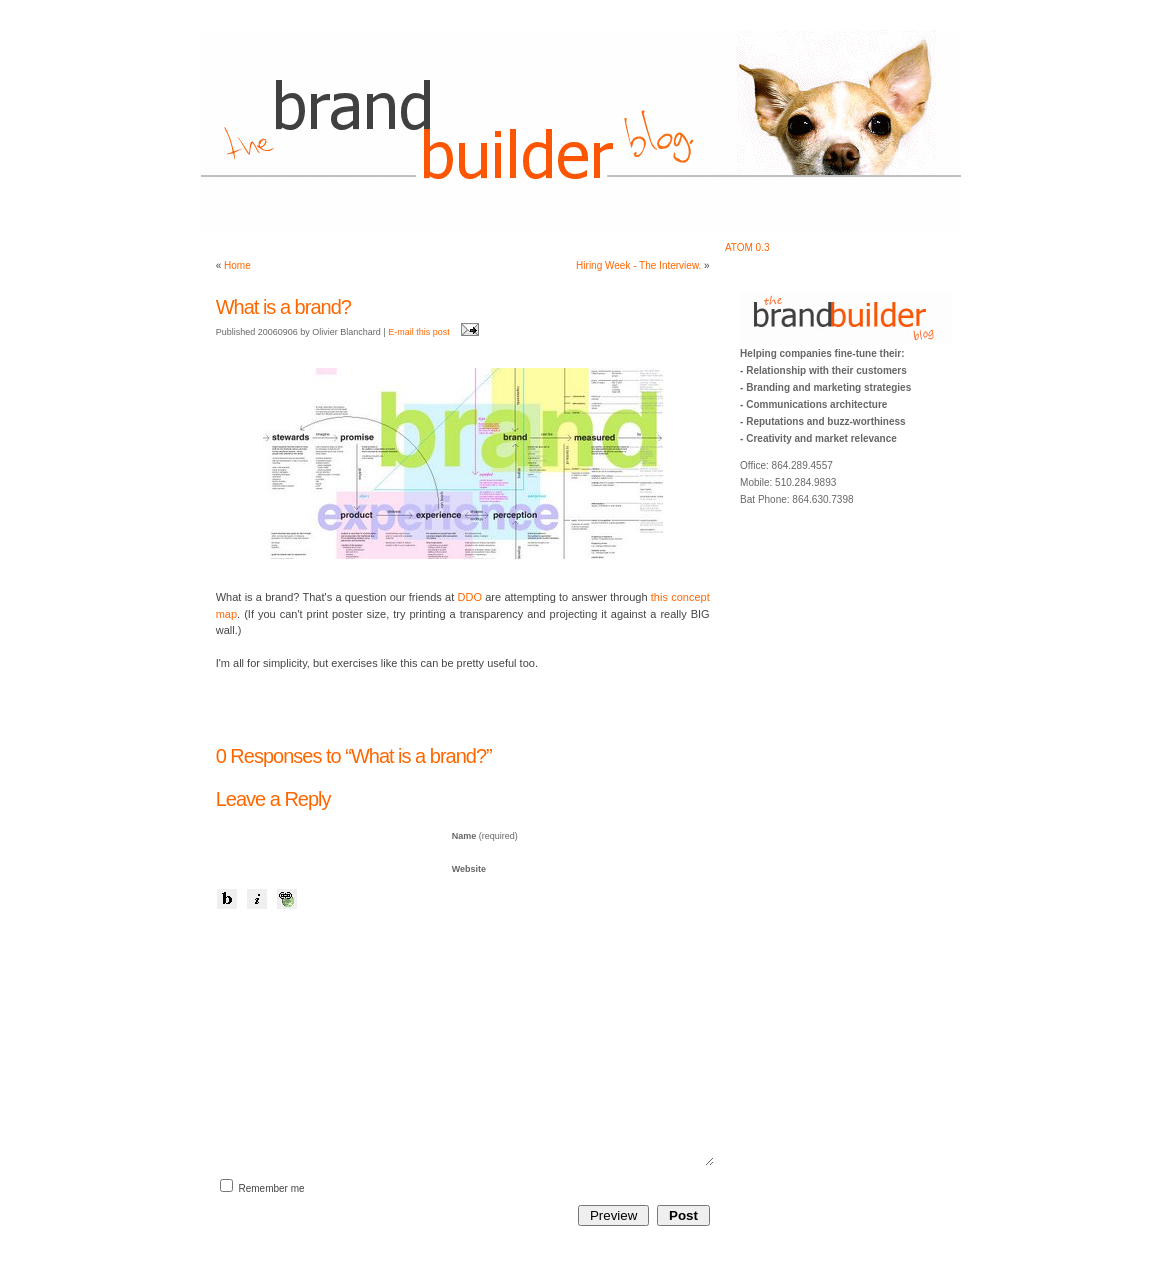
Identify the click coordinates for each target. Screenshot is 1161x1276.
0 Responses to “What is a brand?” (354, 756)
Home (237, 265)
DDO (470, 597)
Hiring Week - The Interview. (638, 265)
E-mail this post (419, 332)
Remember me (271, 1188)
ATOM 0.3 (747, 247)
